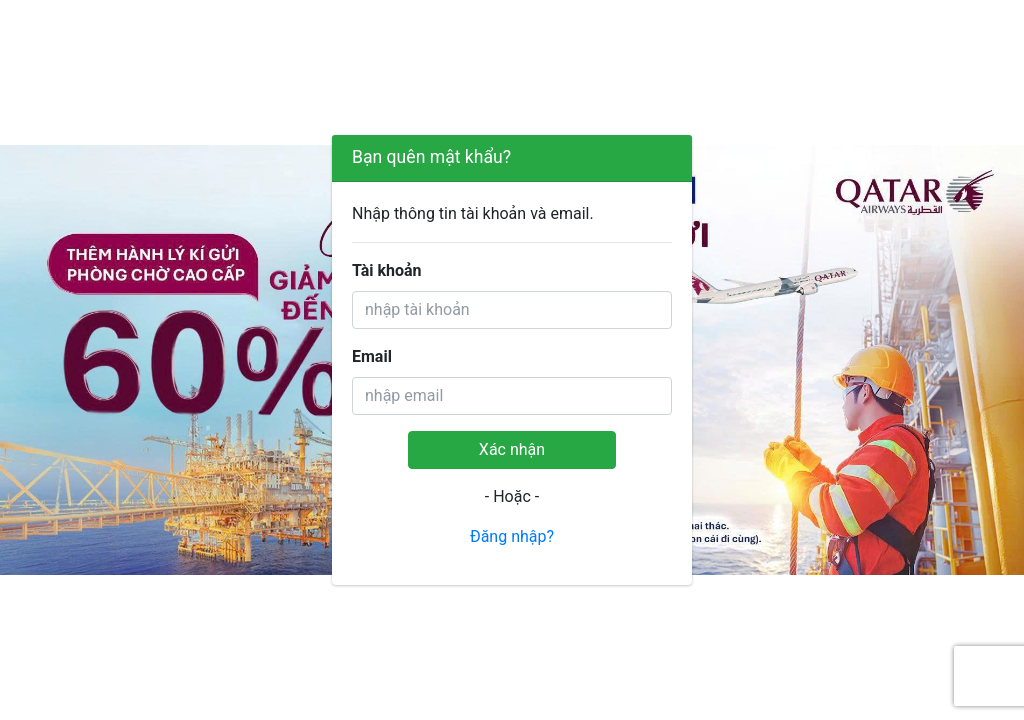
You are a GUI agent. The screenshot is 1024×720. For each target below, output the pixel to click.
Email (372, 356)
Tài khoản (387, 270)
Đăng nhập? (512, 536)
